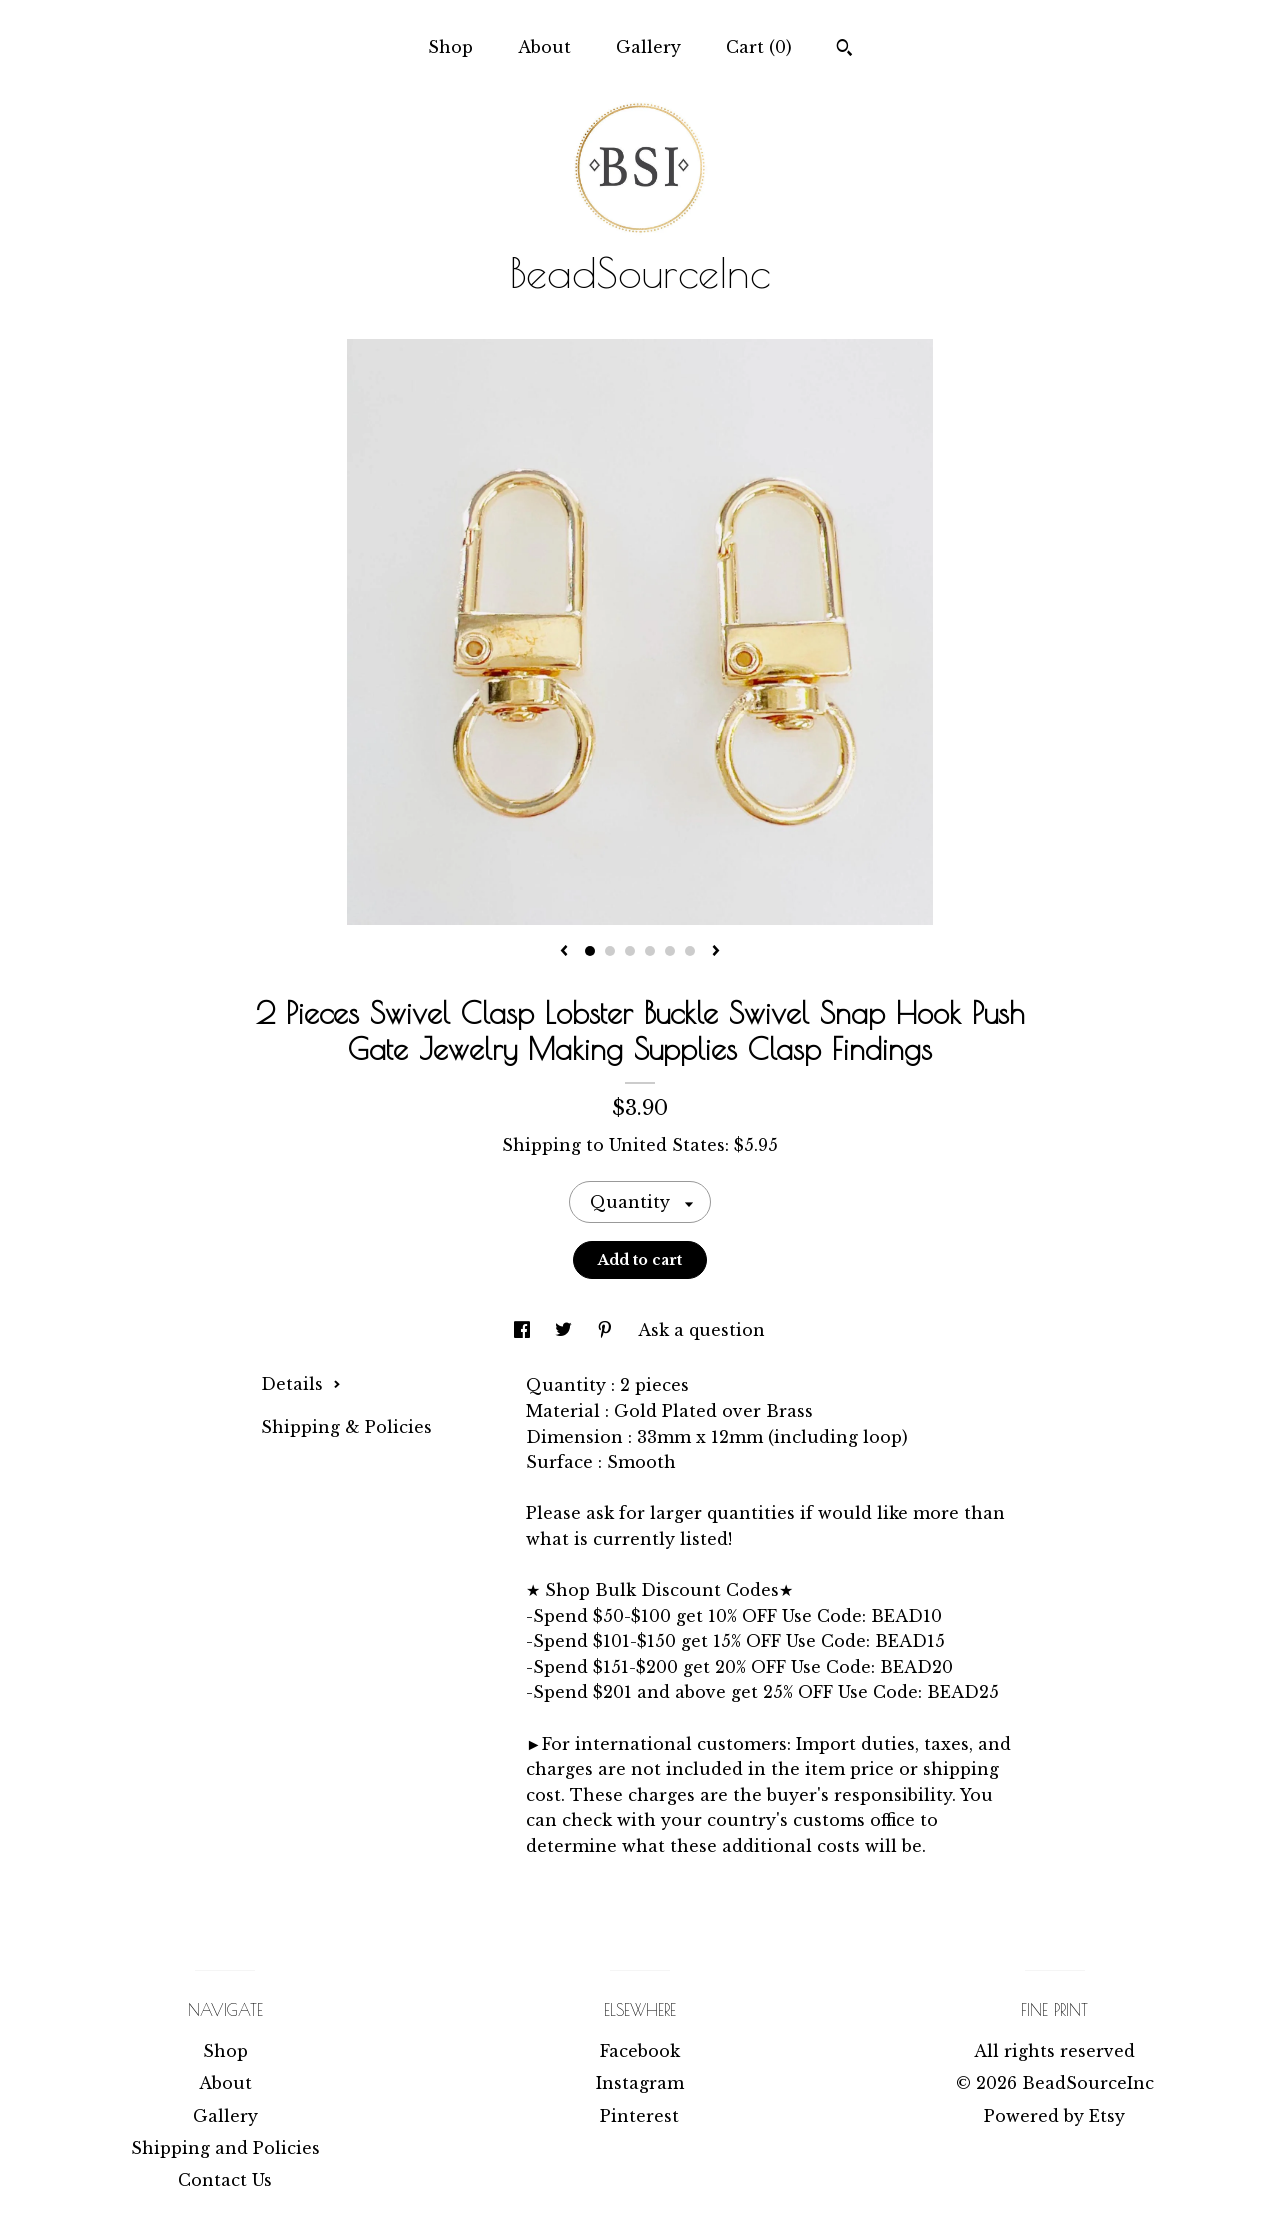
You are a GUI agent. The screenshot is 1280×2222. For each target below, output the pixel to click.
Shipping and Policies (225, 2148)
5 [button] (670, 951)
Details (301, 1384)
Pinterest (639, 2116)
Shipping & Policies (346, 1427)
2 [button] (610, 951)
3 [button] (630, 951)
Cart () (759, 47)
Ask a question (701, 1330)
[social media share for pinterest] (607, 1330)
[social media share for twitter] (566, 1330)
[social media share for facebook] (524, 1330)
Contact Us (225, 2180)
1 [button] (590, 951)
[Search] (844, 50)
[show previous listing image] (564, 952)
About (544, 47)
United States (667, 1145)
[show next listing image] (716, 952)
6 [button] (690, 951)
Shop (450, 47)
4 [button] (650, 951)
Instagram (640, 2083)
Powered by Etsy (1054, 2116)
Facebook (640, 2051)
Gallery (648, 47)
